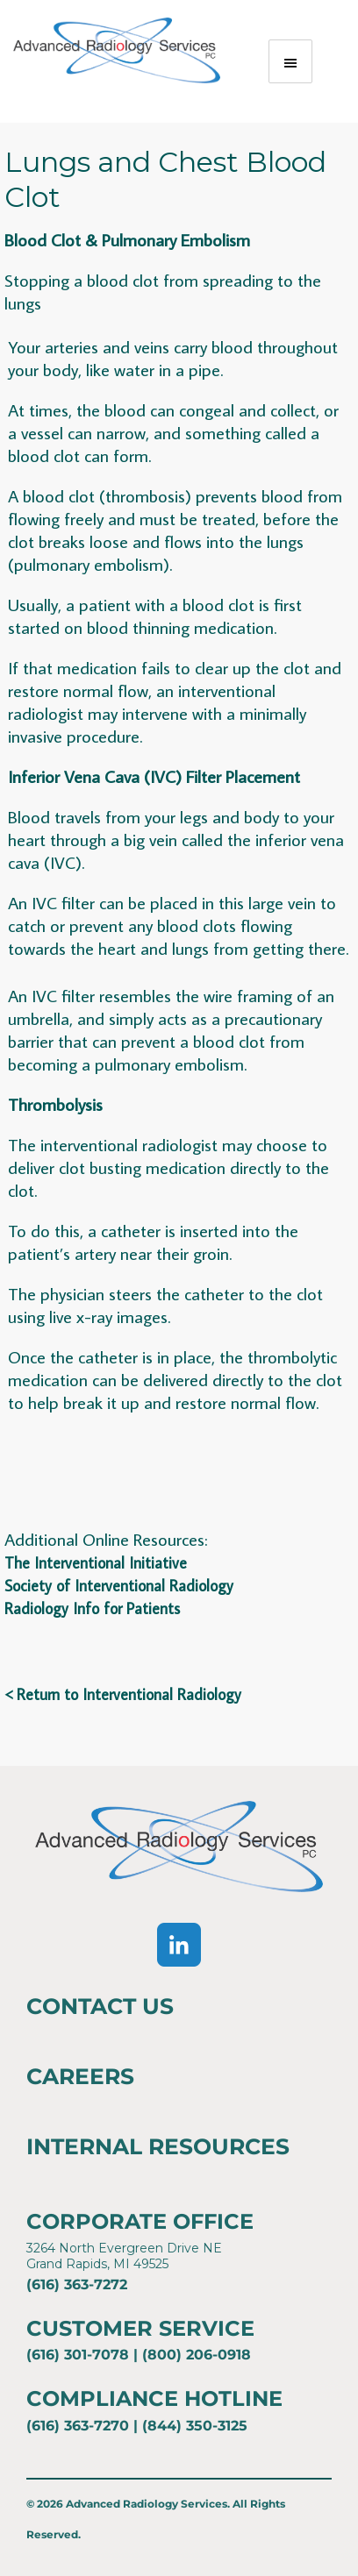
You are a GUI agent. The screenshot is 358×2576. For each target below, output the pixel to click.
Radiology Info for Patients (92, 1608)
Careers (80, 2076)
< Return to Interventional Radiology (122, 1694)
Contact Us (100, 2006)
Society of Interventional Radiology (118, 1586)
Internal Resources (158, 2146)
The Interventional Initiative (95, 1563)
